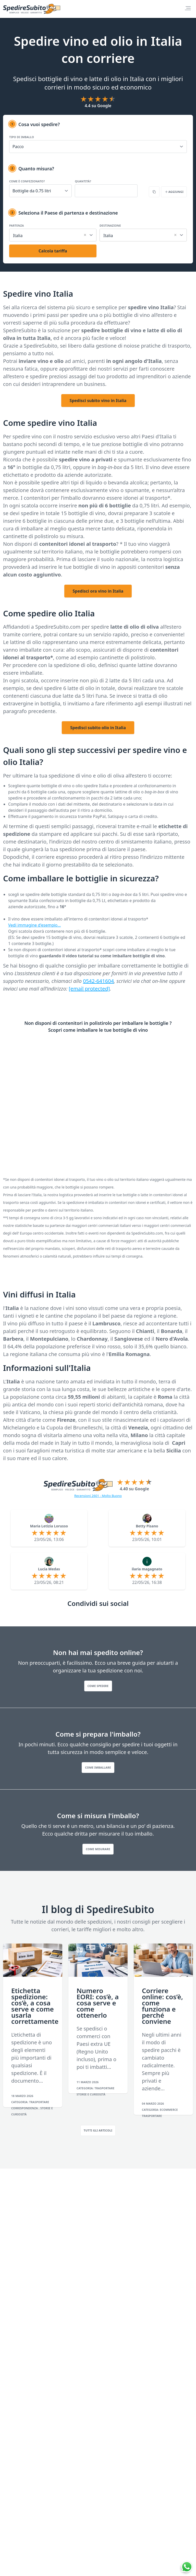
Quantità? (83, 181)
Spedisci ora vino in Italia (98, 591)
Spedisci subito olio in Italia (98, 727)
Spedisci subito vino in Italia (98, 400)
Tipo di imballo (21, 137)
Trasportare (39, 2102)
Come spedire (98, 1686)
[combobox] (52, 234)
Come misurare (98, 1849)
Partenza (16, 225)
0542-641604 (98, 981)
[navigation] (188, 8)
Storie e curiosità (91, 2094)
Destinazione (110, 225)
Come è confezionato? (27, 181)
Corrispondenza (25, 2108)
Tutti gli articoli (98, 2130)
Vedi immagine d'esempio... (34, 925)
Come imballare (98, 1767)
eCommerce (169, 2110)
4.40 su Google (134, 1489)
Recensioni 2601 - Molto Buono (98, 1495)
